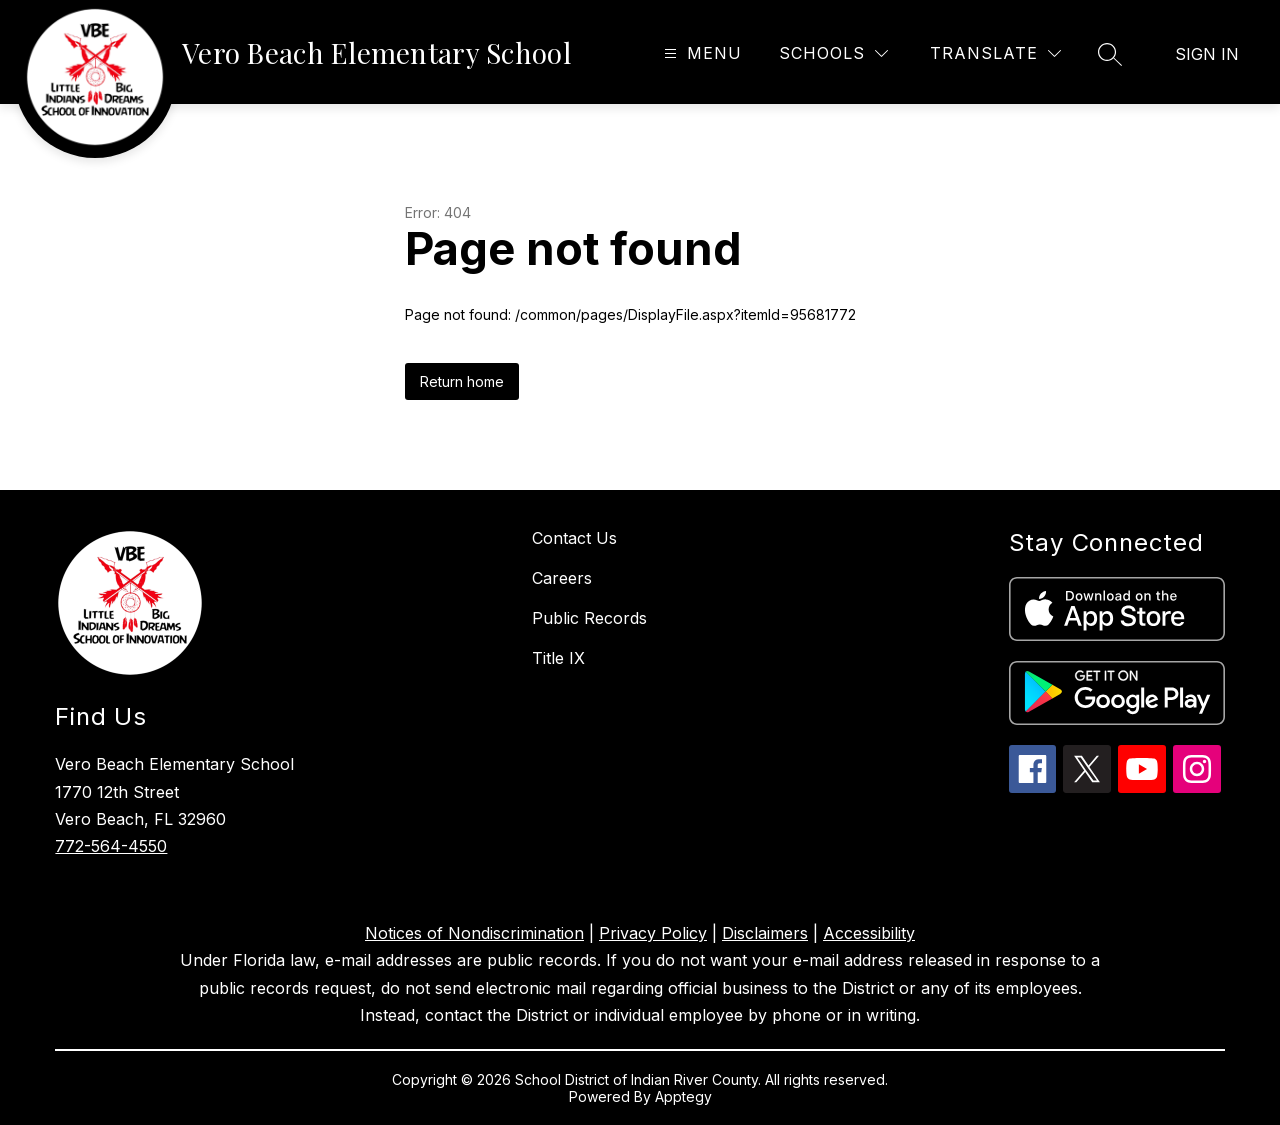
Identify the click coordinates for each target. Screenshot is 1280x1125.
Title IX (558, 658)
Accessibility (869, 933)
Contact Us (574, 538)
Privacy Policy (653, 933)
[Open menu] (700, 53)
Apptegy (683, 1096)
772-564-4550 (111, 846)
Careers (562, 578)
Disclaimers (765, 933)
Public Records (589, 618)
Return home (462, 381)
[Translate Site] (995, 53)
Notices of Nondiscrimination (474, 933)
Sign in (1207, 54)
